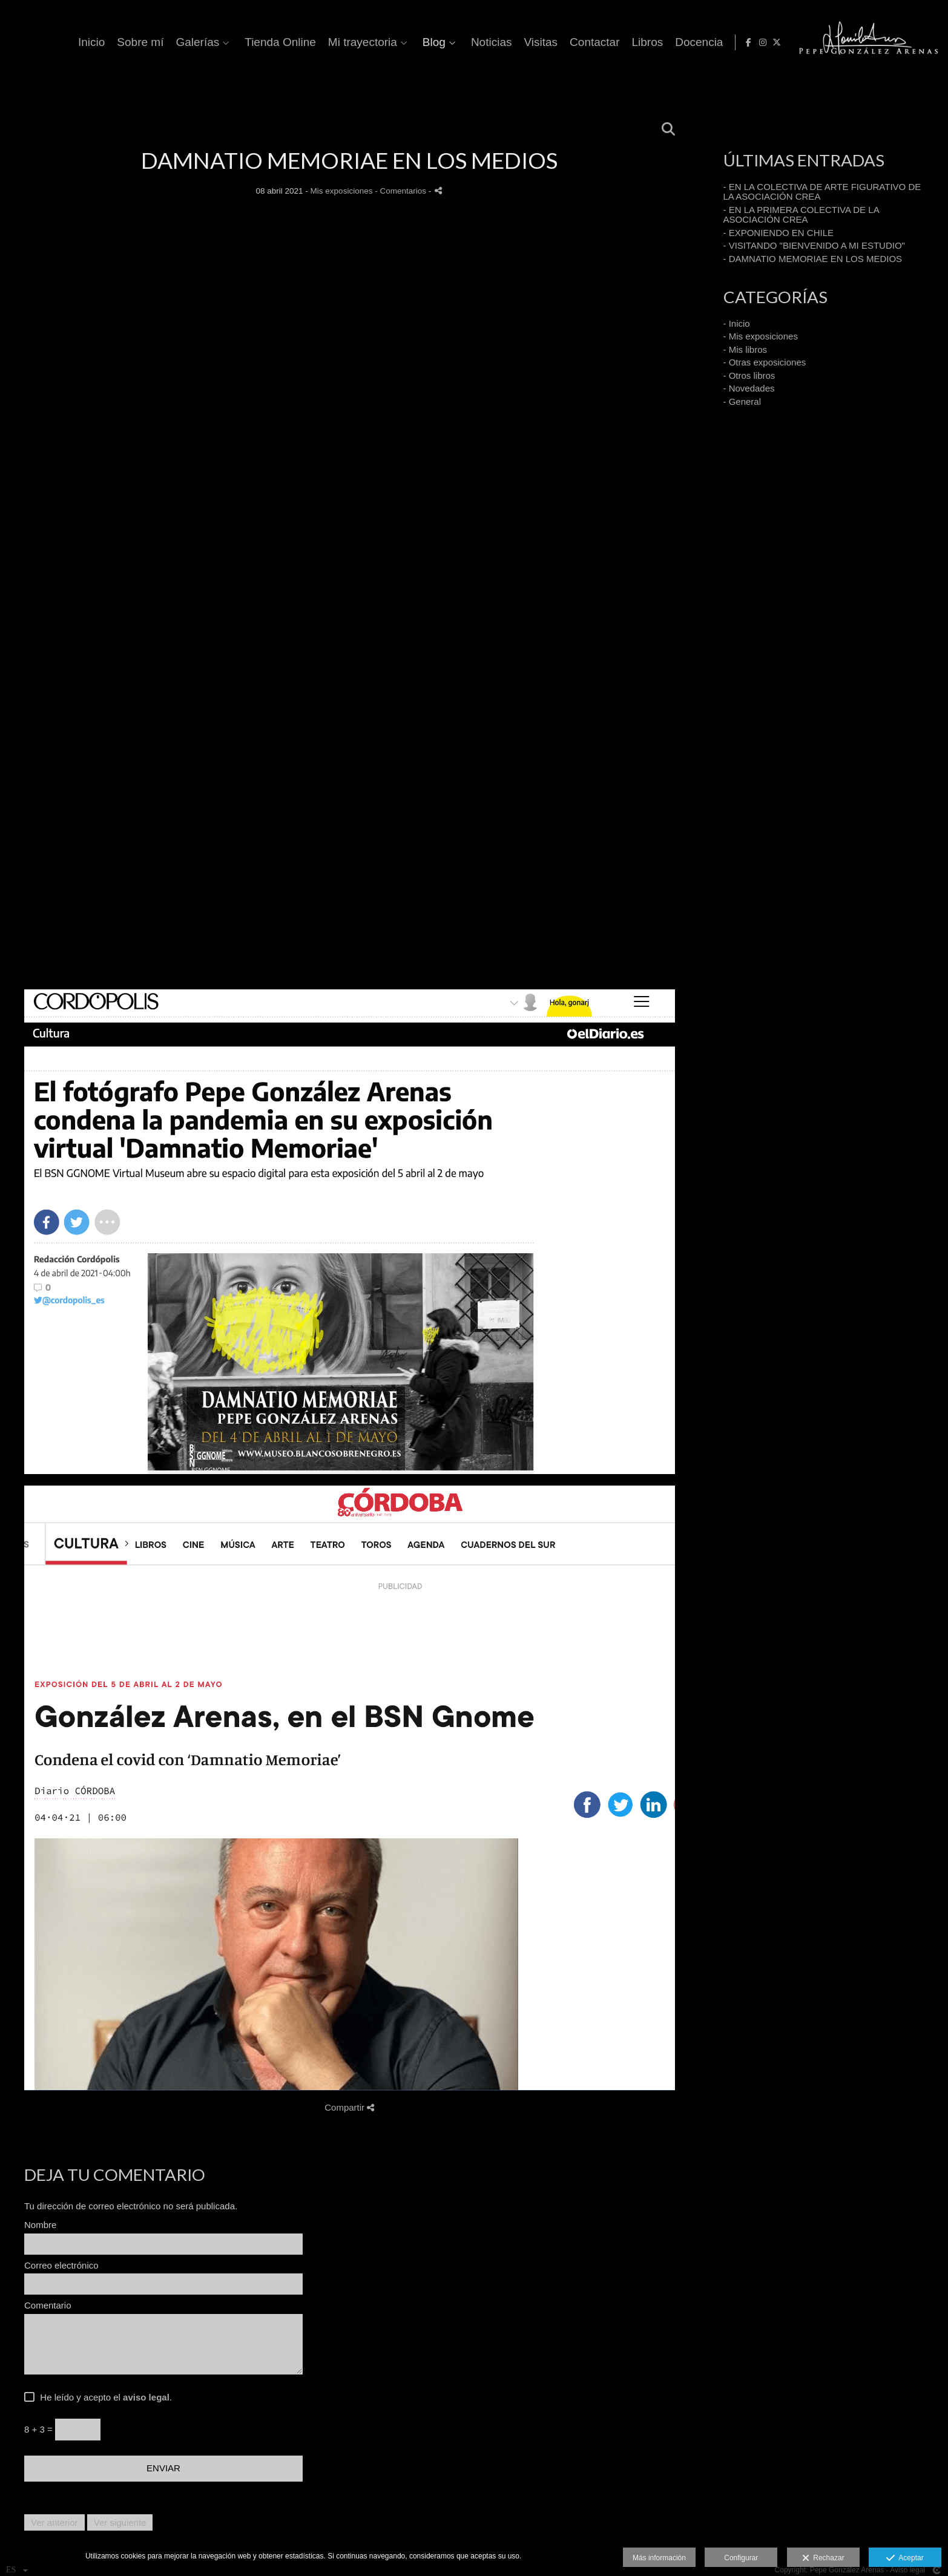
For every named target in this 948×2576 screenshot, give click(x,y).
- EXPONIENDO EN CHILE (778, 233)
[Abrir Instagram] (915, 42)
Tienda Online (466, 42)
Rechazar (823, 2558)
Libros (833, 42)
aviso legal (146, 2397)
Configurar (741, 2558)
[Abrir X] (929, 42)
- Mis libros (745, 349)
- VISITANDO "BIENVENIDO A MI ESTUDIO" (814, 245)
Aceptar (904, 2558)
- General (742, 401)
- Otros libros (749, 375)
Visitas (726, 42)
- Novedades (749, 388)
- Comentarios (402, 190)
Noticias (677, 42)
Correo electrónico (61, 2265)
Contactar (780, 42)
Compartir (349, 2107)
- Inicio (736, 323)
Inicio (277, 42)
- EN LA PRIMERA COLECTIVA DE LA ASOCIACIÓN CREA (801, 215)
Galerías (383, 42)
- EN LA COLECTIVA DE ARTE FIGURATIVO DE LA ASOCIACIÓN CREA (822, 192)
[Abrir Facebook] (901, 42)
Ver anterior (54, 2522)
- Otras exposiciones (764, 362)
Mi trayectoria (548, 42)
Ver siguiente (120, 2522)
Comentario (47, 2305)
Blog (619, 42)
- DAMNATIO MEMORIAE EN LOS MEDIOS (813, 259)
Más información (659, 2558)
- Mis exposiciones (760, 336)
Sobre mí (326, 42)
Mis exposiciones (342, 190)
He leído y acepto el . (103, 2397)
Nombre (40, 2225)
